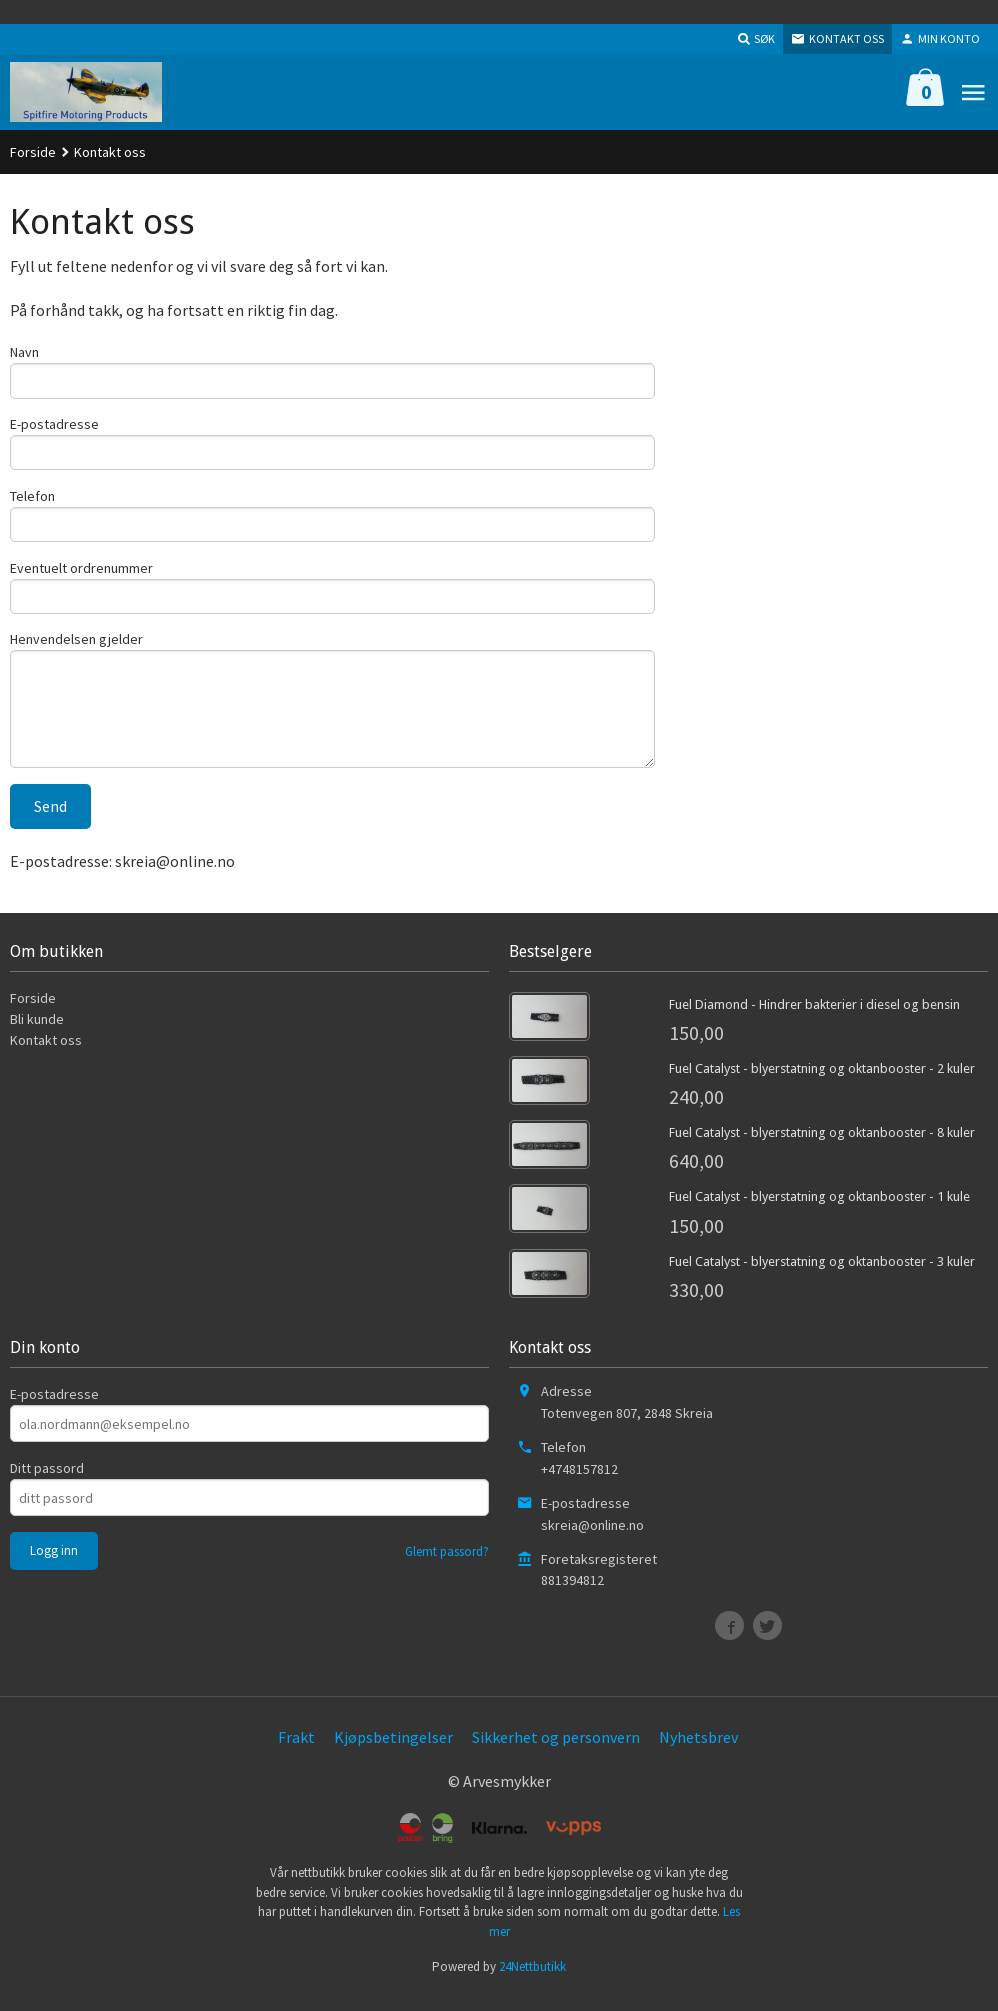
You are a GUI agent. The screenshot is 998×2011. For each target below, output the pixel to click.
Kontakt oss (46, 1055)
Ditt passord (47, 1483)
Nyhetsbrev (698, 1752)
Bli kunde (37, 1034)
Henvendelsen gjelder (76, 648)
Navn (24, 352)
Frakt (296, 1752)
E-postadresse (54, 426)
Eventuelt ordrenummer (81, 574)
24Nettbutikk (532, 1981)
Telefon (32, 500)
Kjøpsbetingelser (393, 1752)
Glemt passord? (447, 1566)
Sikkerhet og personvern (556, 1752)
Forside (33, 152)
